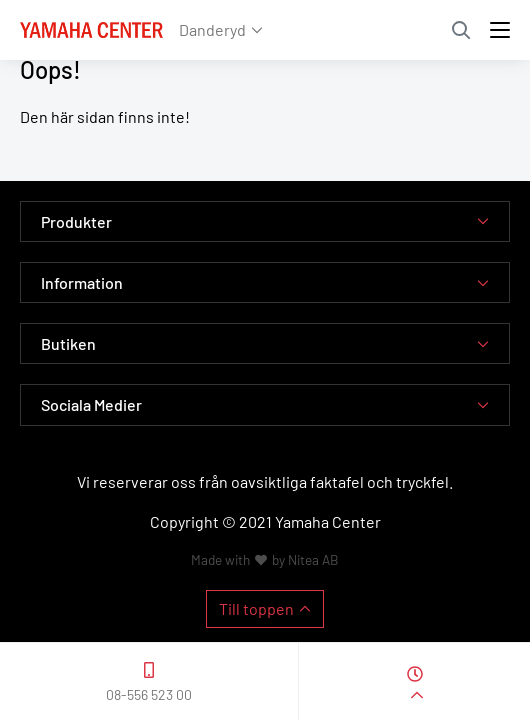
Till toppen (256, 608)
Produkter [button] (76, 221)
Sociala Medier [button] (91, 404)
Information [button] (82, 282)
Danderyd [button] (212, 29)
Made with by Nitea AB (265, 559)
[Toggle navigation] (500, 30)
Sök (461, 30)
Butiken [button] (68, 343)
